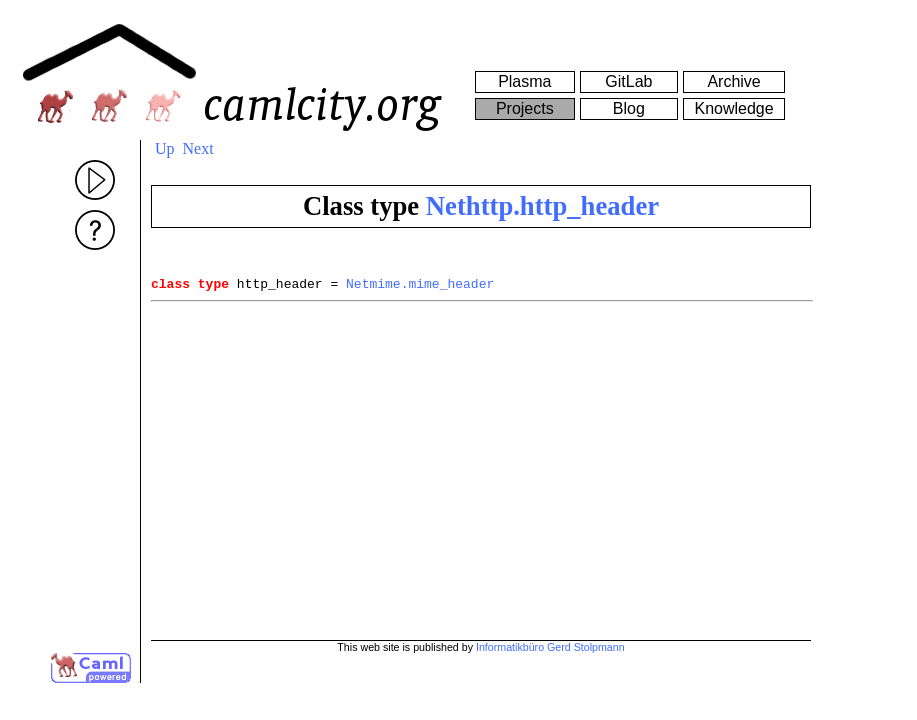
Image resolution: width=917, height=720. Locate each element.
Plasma (524, 81)
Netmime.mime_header (420, 286)
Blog (629, 108)
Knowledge (733, 108)
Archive (733, 81)
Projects (525, 108)
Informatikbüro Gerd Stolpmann (550, 647)
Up (165, 148)
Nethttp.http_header (542, 206)
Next (198, 148)
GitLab (628, 81)
